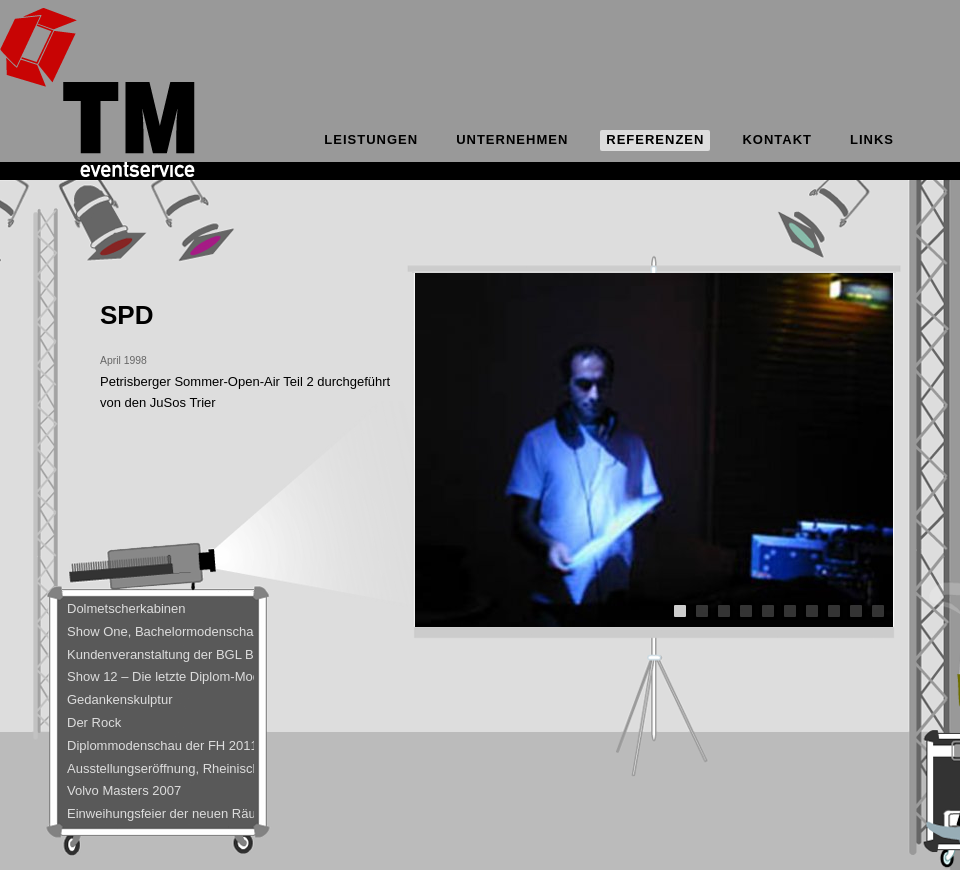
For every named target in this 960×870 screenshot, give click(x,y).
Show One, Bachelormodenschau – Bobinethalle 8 (160, 631)
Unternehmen (512, 139)
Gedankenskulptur (120, 699)
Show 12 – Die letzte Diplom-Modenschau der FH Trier (160, 676)
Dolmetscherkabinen (126, 608)
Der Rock (94, 722)
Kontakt (777, 139)
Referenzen (655, 139)
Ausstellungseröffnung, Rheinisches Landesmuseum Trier (160, 768)
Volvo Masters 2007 (124, 790)
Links (872, 139)
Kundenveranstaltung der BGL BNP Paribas (160, 654)
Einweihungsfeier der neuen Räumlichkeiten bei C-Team (160, 813)
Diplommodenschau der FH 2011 (160, 745)
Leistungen (371, 139)
